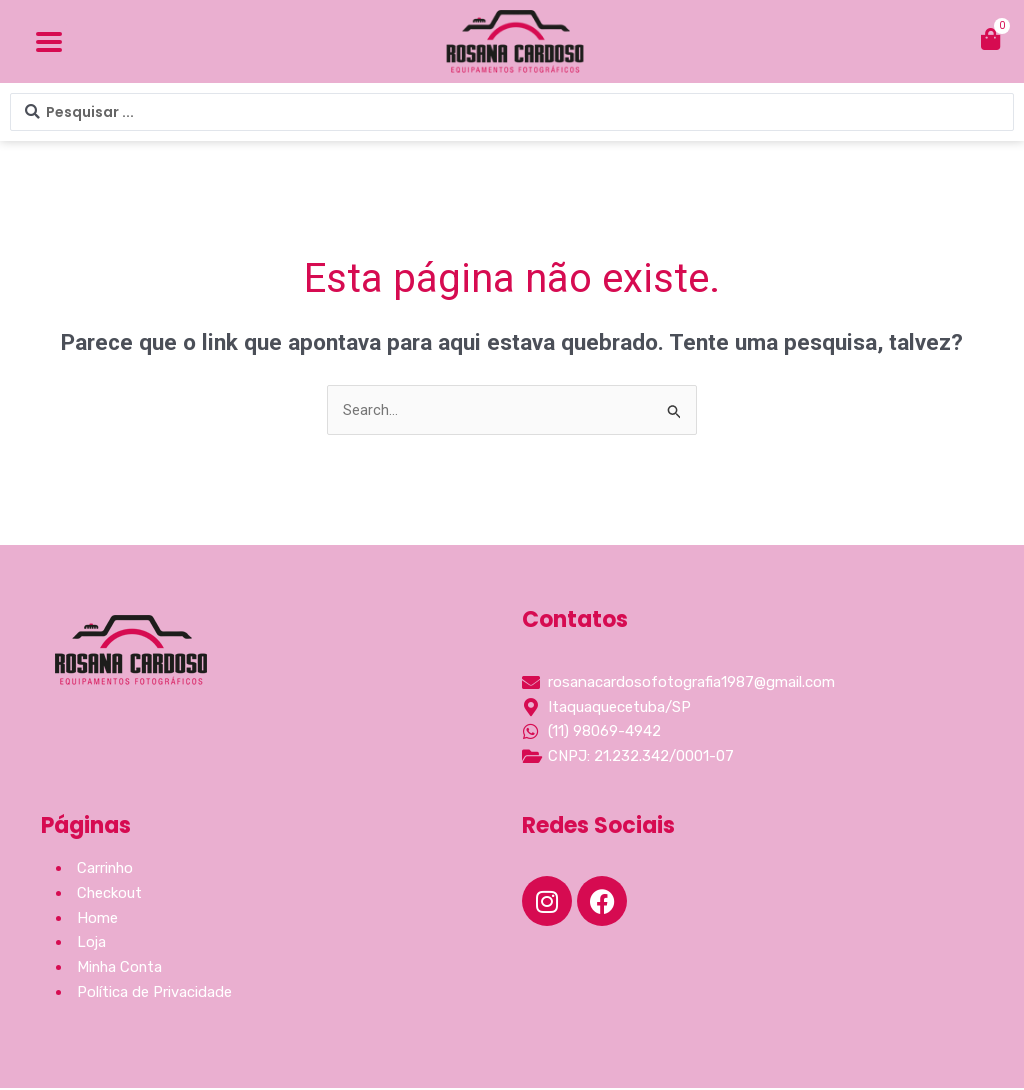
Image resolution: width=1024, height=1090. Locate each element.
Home (97, 919)
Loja (92, 944)
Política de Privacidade (154, 993)
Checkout (110, 894)
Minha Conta (121, 969)
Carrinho (106, 870)
